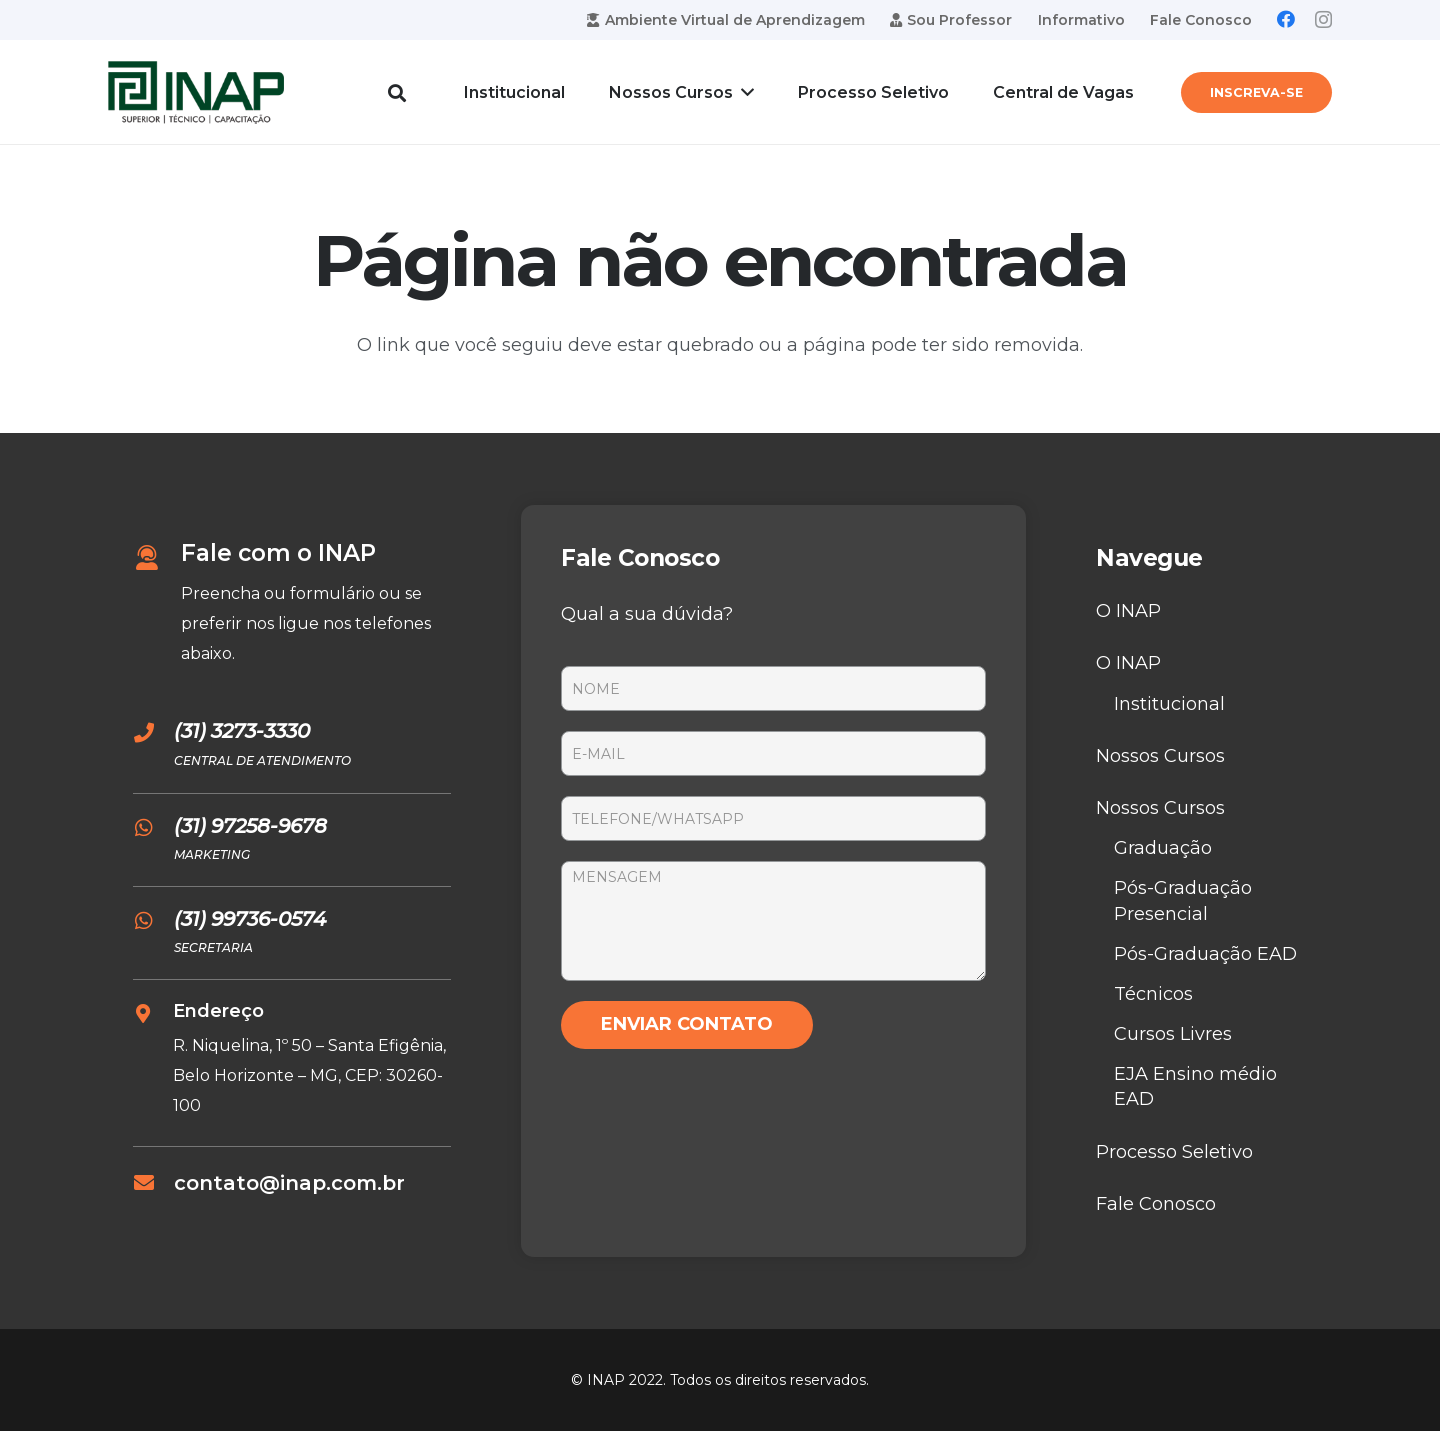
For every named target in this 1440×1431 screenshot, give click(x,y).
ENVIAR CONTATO (687, 1024)
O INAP (1128, 611)
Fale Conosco (1156, 1204)
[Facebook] (1286, 19)
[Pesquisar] (397, 92)
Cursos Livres (1173, 1034)
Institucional (1169, 704)
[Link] (196, 92)
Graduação (1163, 848)
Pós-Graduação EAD (1205, 954)
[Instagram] (1323, 20)
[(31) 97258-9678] (153, 828)
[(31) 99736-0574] (153, 921)
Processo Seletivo (1174, 1152)
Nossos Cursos (1160, 756)
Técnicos (1153, 994)
